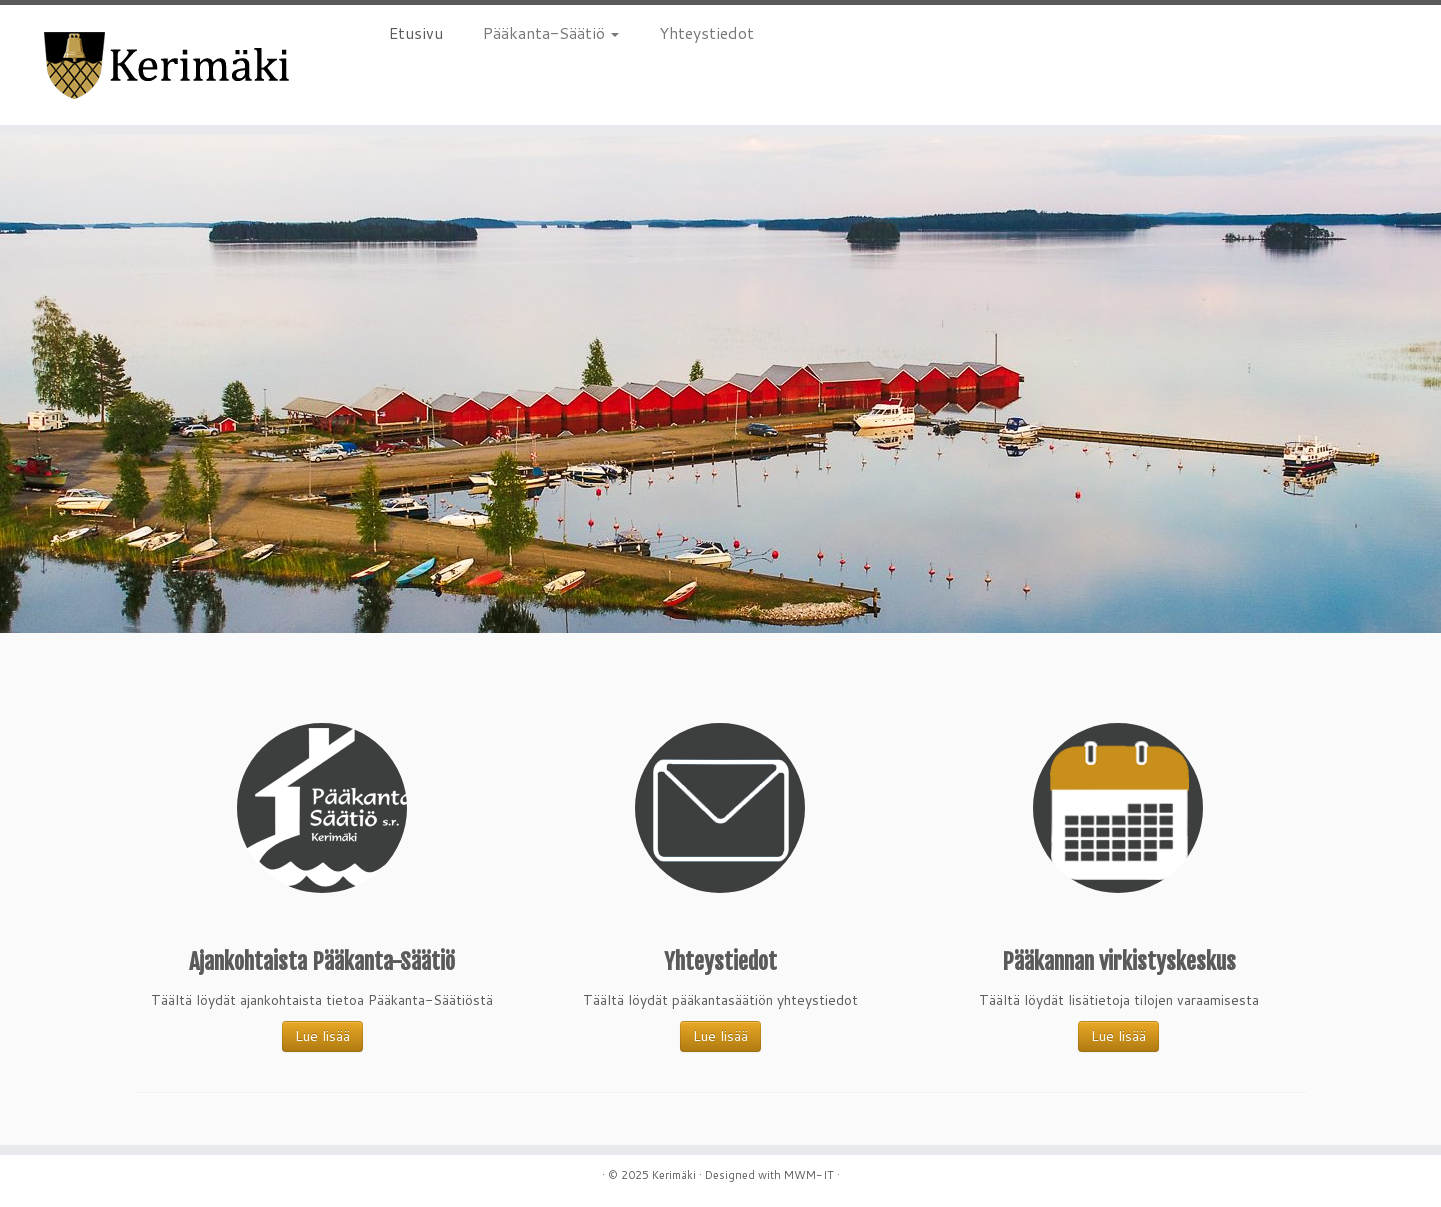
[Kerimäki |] (166, 65)
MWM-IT (809, 1175)
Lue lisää (322, 1036)
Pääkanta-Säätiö (551, 32)
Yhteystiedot (706, 32)
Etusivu (416, 32)
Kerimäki (674, 1175)
